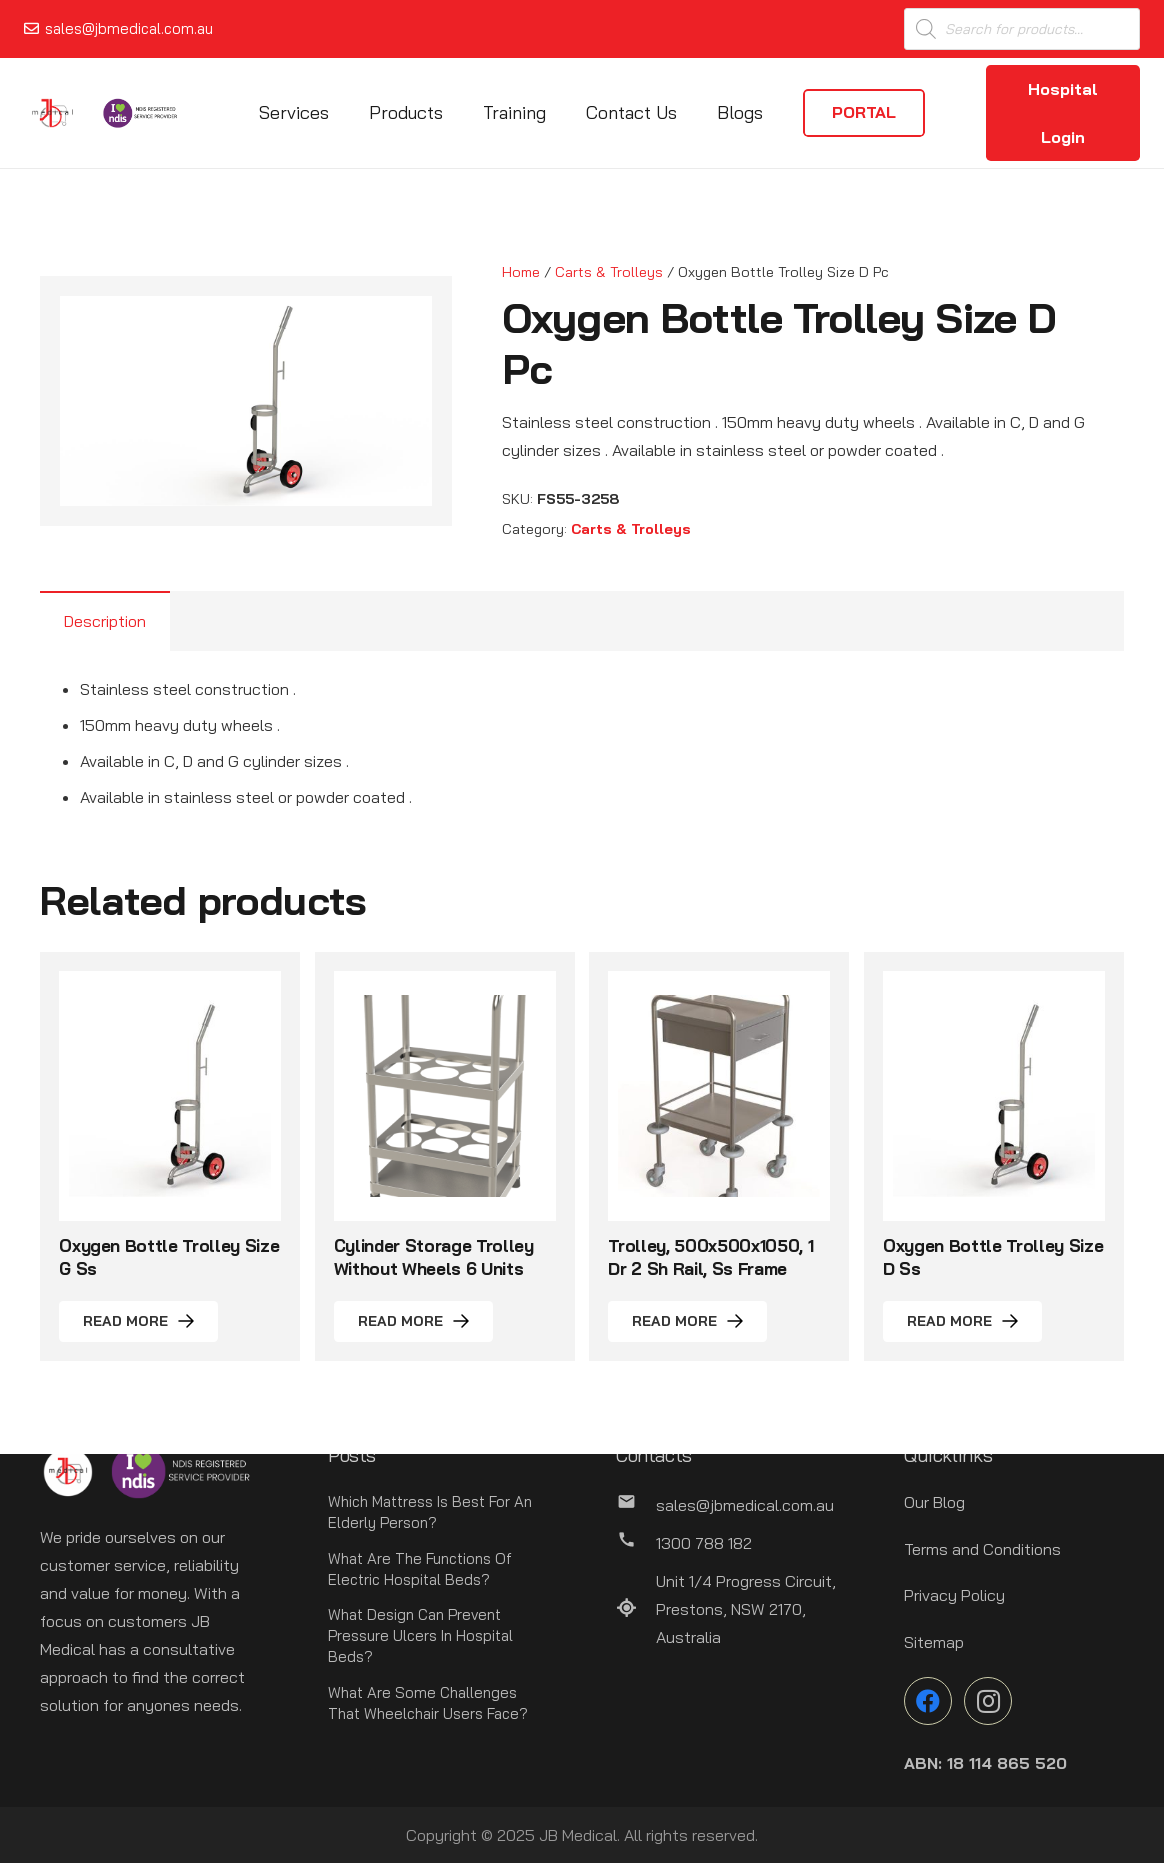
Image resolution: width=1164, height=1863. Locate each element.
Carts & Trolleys (609, 272)
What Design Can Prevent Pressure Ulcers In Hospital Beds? (420, 1635)
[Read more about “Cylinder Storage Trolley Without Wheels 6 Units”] (413, 1321)
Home (521, 272)
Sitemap (934, 1642)
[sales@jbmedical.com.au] (636, 1505)
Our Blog (934, 1502)
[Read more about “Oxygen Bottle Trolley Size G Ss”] (138, 1321)
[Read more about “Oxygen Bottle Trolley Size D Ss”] (962, 1321)
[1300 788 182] (636, 1543)
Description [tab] (105, 621)
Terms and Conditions (982, 1549)
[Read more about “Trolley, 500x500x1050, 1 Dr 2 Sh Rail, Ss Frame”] (687, 1321)
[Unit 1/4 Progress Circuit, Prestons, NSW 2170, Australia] (636, 1609)
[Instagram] (988, 1701)
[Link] (52, 113)
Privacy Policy (954, 1595)
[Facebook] (928, 1701)
